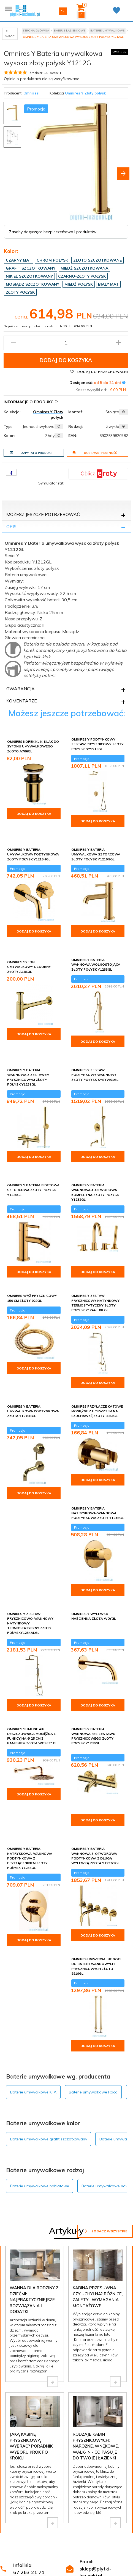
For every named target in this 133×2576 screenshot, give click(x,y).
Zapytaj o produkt (31, 453)
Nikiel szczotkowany (29, 276)
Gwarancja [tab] (20, 688)
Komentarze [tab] (21, 701)
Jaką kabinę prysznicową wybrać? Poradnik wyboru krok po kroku (31, 2446)
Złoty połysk (20, 292)
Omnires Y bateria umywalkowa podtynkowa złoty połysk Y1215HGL (33, 854)
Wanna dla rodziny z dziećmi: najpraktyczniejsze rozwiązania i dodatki (34, 2299)
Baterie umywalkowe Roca (93, 2092)
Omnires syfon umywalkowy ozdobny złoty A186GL (29, 966)
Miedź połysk (78, 284)
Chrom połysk (52, 260)
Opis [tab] (11, 526)
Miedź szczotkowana (84, 268)
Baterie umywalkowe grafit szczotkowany (48, 2139)
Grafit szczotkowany (30, 268)
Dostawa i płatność (94, 453)
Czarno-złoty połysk (82, 276)
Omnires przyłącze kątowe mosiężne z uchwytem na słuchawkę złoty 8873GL (97, 1411)
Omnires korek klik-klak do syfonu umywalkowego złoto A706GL (33, 746)
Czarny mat (18, 260)
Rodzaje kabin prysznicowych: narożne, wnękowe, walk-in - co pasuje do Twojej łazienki (96, 2446)
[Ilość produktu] (66, 343)
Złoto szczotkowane (97, 260)
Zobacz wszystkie (105, 2231)
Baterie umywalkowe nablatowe (39, 2185)
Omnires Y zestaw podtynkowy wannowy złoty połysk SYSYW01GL (94, 1074)
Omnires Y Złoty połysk (85, 93)
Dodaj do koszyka (66, 360)
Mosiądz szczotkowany (32, 284)
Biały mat (108, 284)
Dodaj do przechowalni (99, 371)
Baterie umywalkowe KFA (33, 2092)
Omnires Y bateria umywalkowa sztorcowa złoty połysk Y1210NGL (95, 854)
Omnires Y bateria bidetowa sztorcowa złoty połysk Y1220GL (33, 1190)
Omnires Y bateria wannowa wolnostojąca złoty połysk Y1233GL (95, 964)
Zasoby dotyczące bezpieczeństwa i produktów (52, 231)
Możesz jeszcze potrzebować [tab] (43, 514)
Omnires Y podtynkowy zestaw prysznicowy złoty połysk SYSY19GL (97, 744)
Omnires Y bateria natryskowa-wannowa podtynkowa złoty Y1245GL (97, 1513)
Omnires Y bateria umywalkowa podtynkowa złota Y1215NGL (33, 1411)
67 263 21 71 (29, 2572)
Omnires (31, 93)
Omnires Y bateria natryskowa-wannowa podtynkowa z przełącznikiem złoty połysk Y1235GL (29, 1858)
